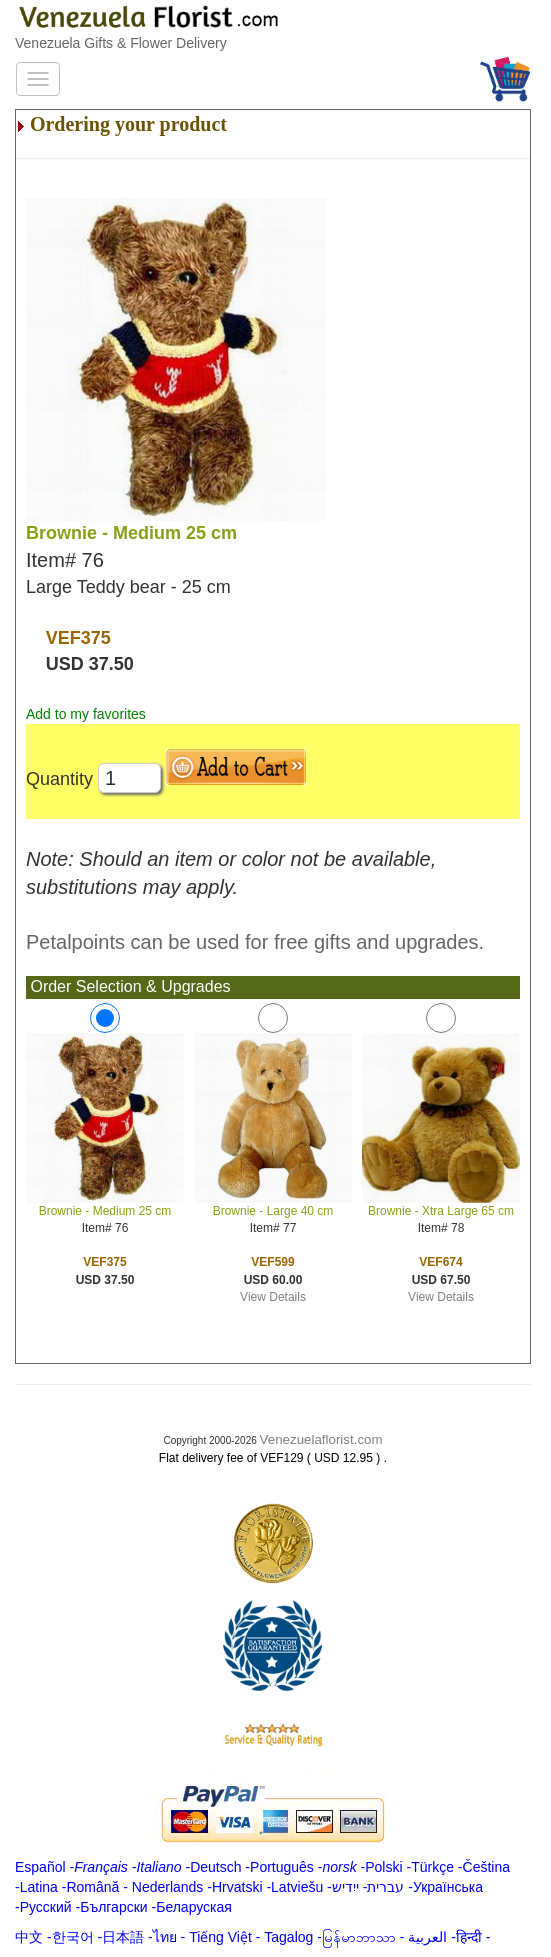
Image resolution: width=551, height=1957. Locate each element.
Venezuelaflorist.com (321, 1439)
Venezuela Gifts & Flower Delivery (121, 43)
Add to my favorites (86, 714)
